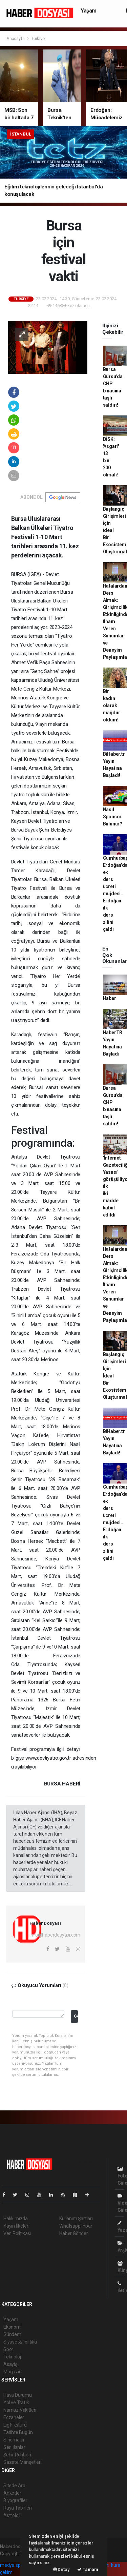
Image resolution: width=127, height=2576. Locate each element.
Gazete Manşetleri (22, 2462)
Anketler (12, 2493)
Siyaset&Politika (20, 2342)
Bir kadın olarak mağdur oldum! (111, 705)
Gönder (76, 2016)
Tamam (87, 2569)
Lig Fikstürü (15, 2425)
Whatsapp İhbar (75, 2226)
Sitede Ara (14, 2485)
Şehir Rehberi (17, 2454)
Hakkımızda (15, 2218)
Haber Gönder (73, 2233)
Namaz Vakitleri (19, 2410)
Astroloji (11, 2515)
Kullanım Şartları (76, 2218)
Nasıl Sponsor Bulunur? (112, 816)
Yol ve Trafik (16, 2402)
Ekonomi (12, 2327)
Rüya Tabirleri (17, 2508)
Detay (61, 2569)
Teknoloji (12, 2356)
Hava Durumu (17, 2395)
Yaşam (89, 10)
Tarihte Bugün (18, 2432)
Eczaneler (13, 2417)
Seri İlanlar (14, 2447)
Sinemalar (14, 2439)
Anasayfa (15, 38)
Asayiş (10, 2364)
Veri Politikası (17, 2233)
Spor (8, 2349)
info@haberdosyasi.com (54, 1935)
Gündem (12, 2334)
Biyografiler (15, 2500)
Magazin (12, 2371)
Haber (109, 998)
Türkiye (38, 38)
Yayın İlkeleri (16, 2226)
